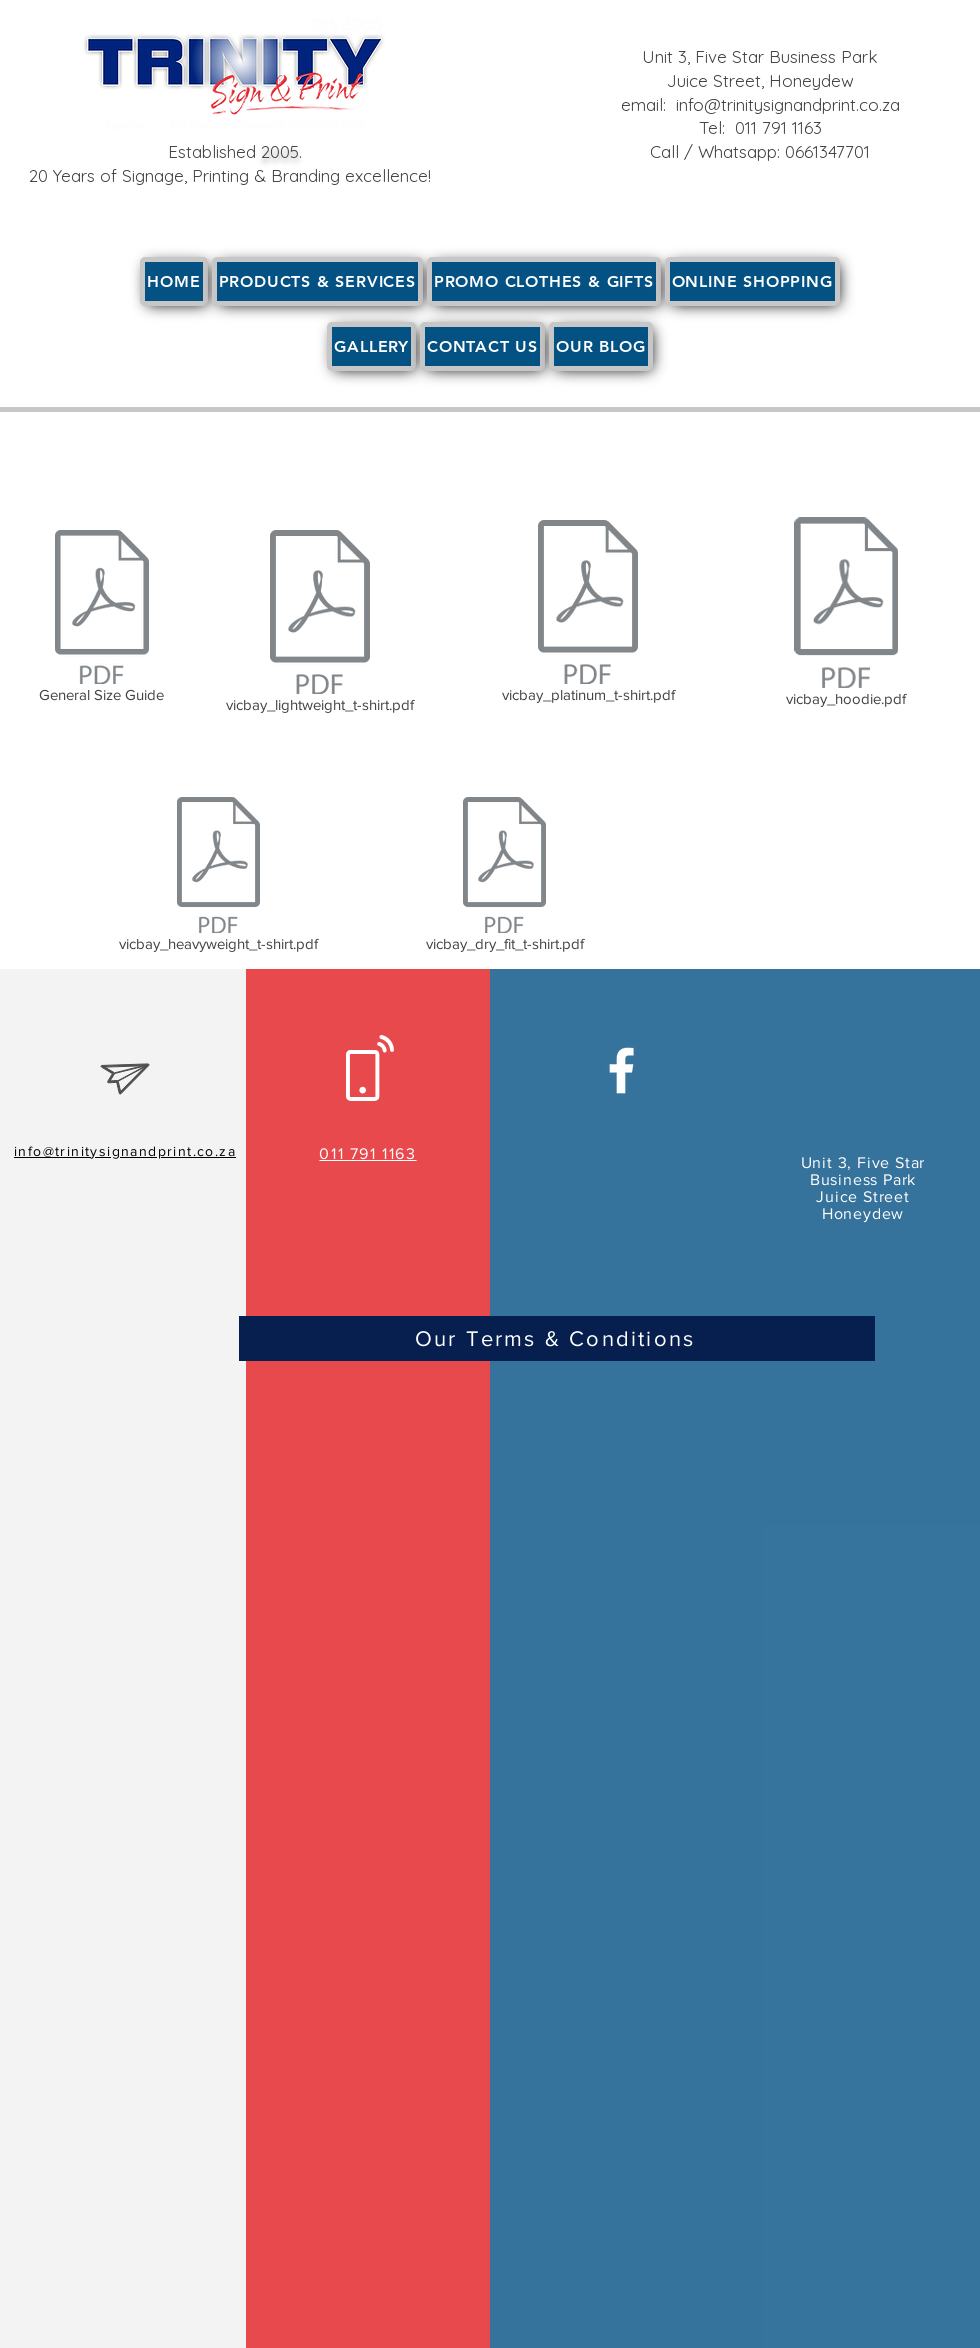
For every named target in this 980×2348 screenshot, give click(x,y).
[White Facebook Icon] (621, 1070)
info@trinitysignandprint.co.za (788, 104)
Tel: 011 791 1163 (760, 127)
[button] (317, 281)
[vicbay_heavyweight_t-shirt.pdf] (218, 878)
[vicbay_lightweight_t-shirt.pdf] (319, 625)
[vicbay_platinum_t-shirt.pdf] (588, 615)
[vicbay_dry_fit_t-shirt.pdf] (504, 878)
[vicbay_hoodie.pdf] (845, 615)
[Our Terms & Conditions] (557, 1338)
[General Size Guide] (101, 620)
